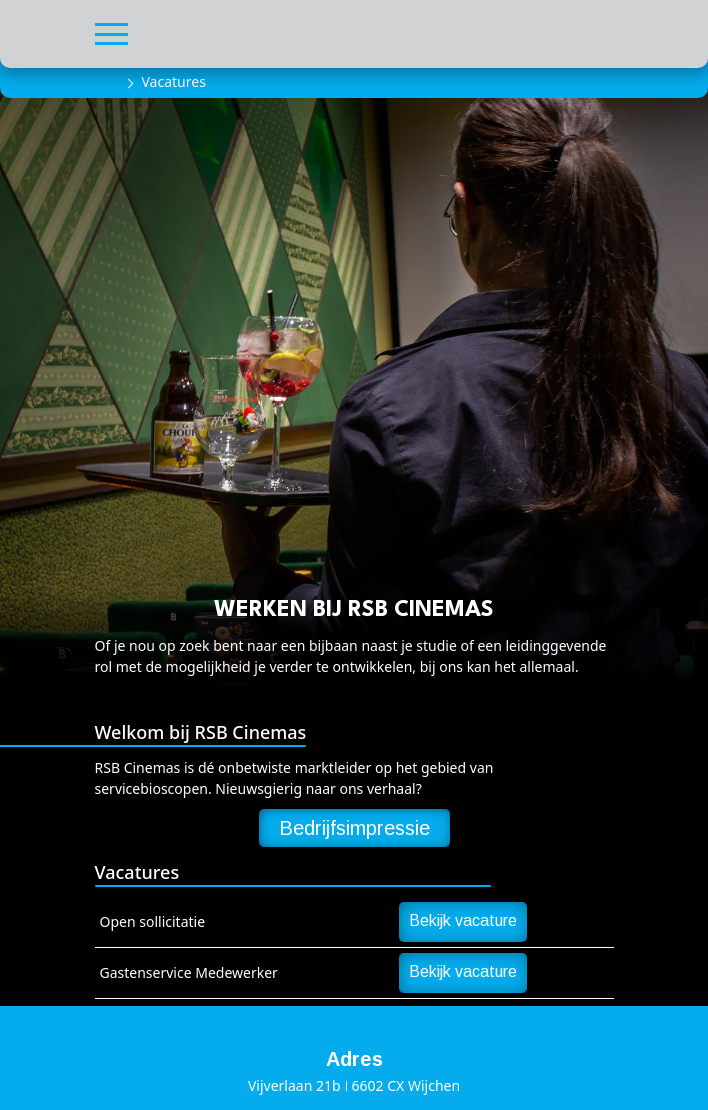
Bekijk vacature (463, 920)
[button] (111, 31)
